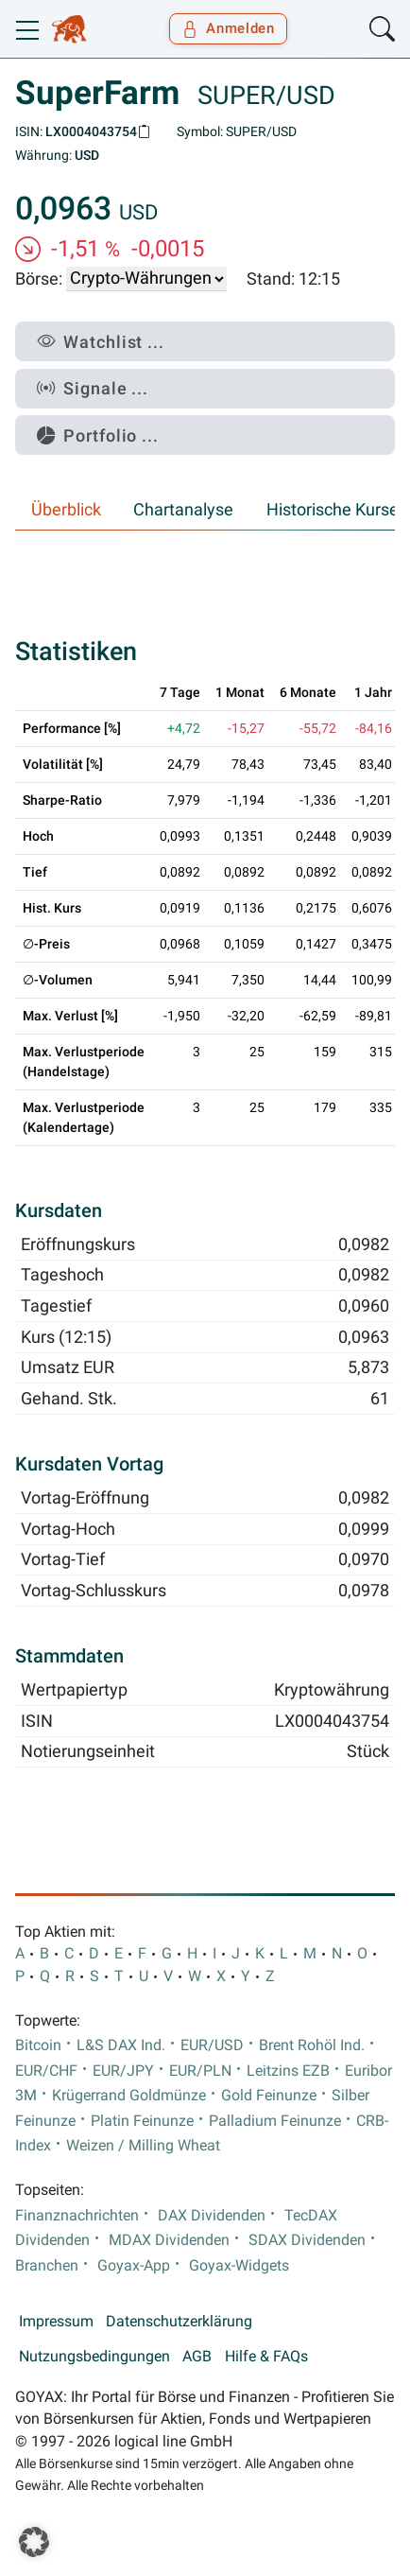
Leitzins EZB (288, 2071)
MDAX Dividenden (169, 2240)
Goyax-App (133, 2265)
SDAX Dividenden (307, 2240)
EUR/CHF (46, 2071)
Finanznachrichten (77, 2215)
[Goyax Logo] (69, 29)
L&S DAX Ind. (121, 2045)
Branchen (46, 2265)
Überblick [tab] (66, 509)
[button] (34, 2542)
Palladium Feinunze (275, 2121)
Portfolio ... (98, 435)
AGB (197, 2356)
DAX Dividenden (211, 2215)
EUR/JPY (123, 2071)
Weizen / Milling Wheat (143, 2145)
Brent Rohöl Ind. (312, 2045)
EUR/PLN (200, 2071)
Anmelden (228, 28)
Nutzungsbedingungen (94, 2356)
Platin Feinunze (142, 2121)
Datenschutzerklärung (179, 2321)
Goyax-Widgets (239, 2265)
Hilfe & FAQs (266, 2356)
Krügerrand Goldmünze (129, 2095)
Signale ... (92, 388)
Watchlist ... (100, 342)
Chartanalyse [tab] (183, 509)
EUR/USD (212, 2045)
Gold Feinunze (268, 2095)
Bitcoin (38, 2045)
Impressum (56, 2321)
